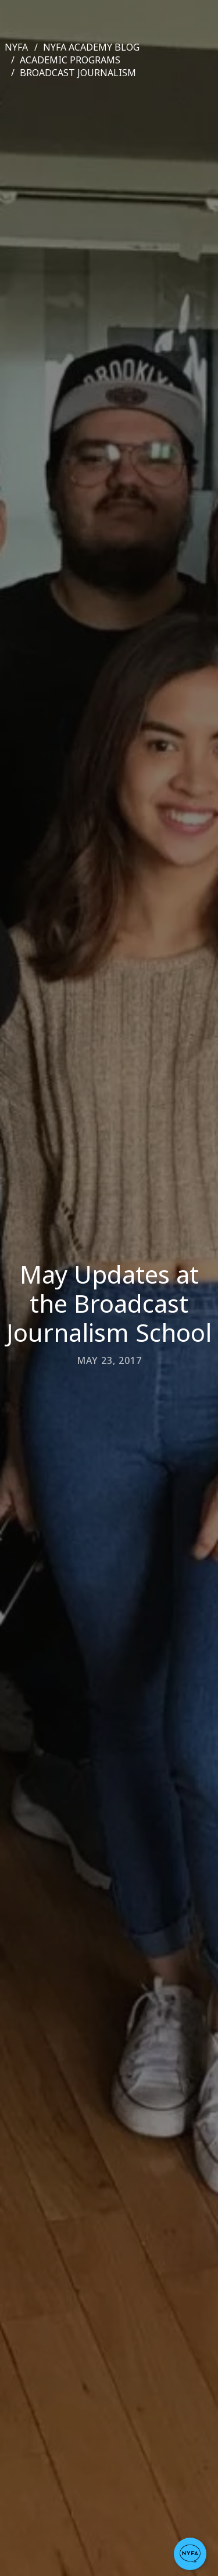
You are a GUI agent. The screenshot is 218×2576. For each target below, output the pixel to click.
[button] (190, 2554)
